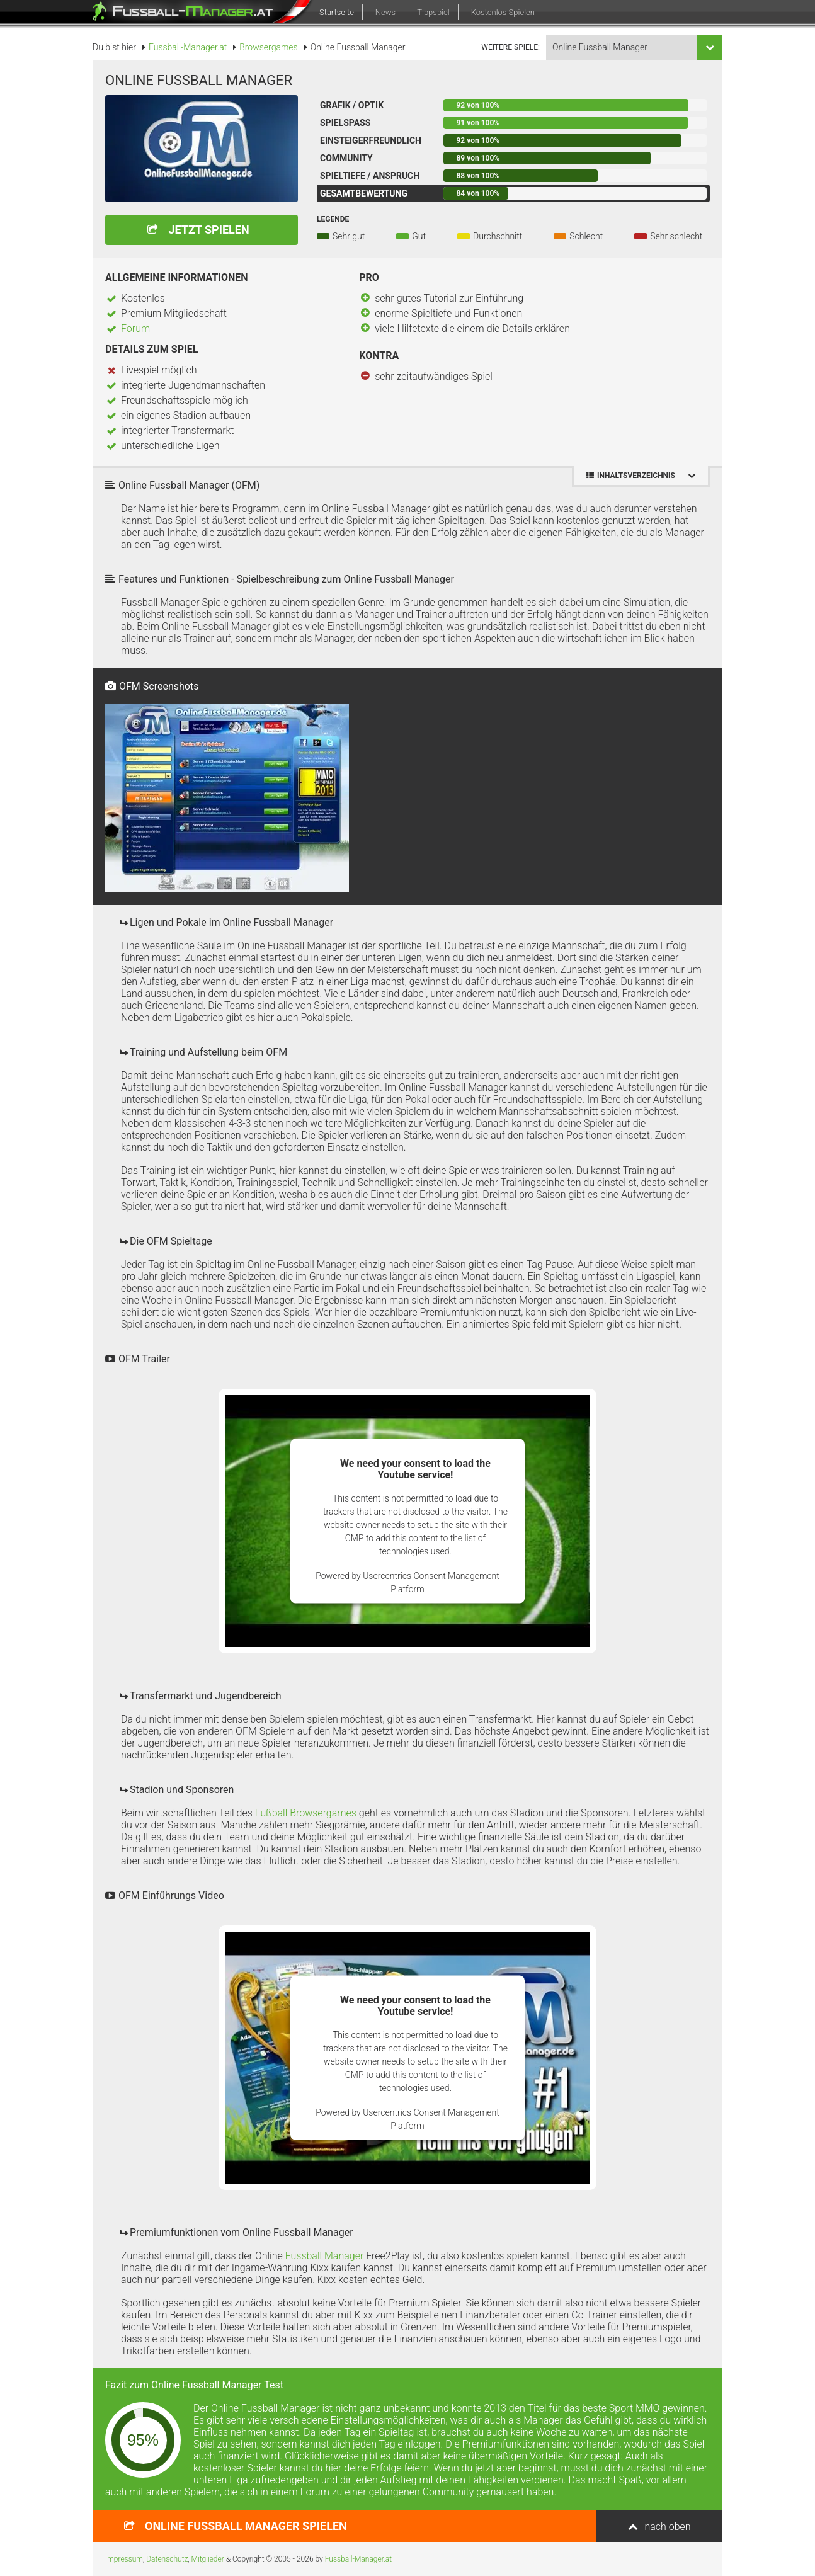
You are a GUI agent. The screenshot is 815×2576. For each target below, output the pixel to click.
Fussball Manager (324, 2256)
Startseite (336, 12)
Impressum (124, 2559)
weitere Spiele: (510, 47)
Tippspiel (433, 12)
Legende (333, 219)
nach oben (667, 2527)
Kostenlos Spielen (503, 12)
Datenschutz (167, 2559)
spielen (246, 2526)
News (385, 12)
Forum (135, 328)
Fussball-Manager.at (358, 2559)
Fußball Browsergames (305, 1813)
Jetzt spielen (208, 229)
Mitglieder (207, 2559)
